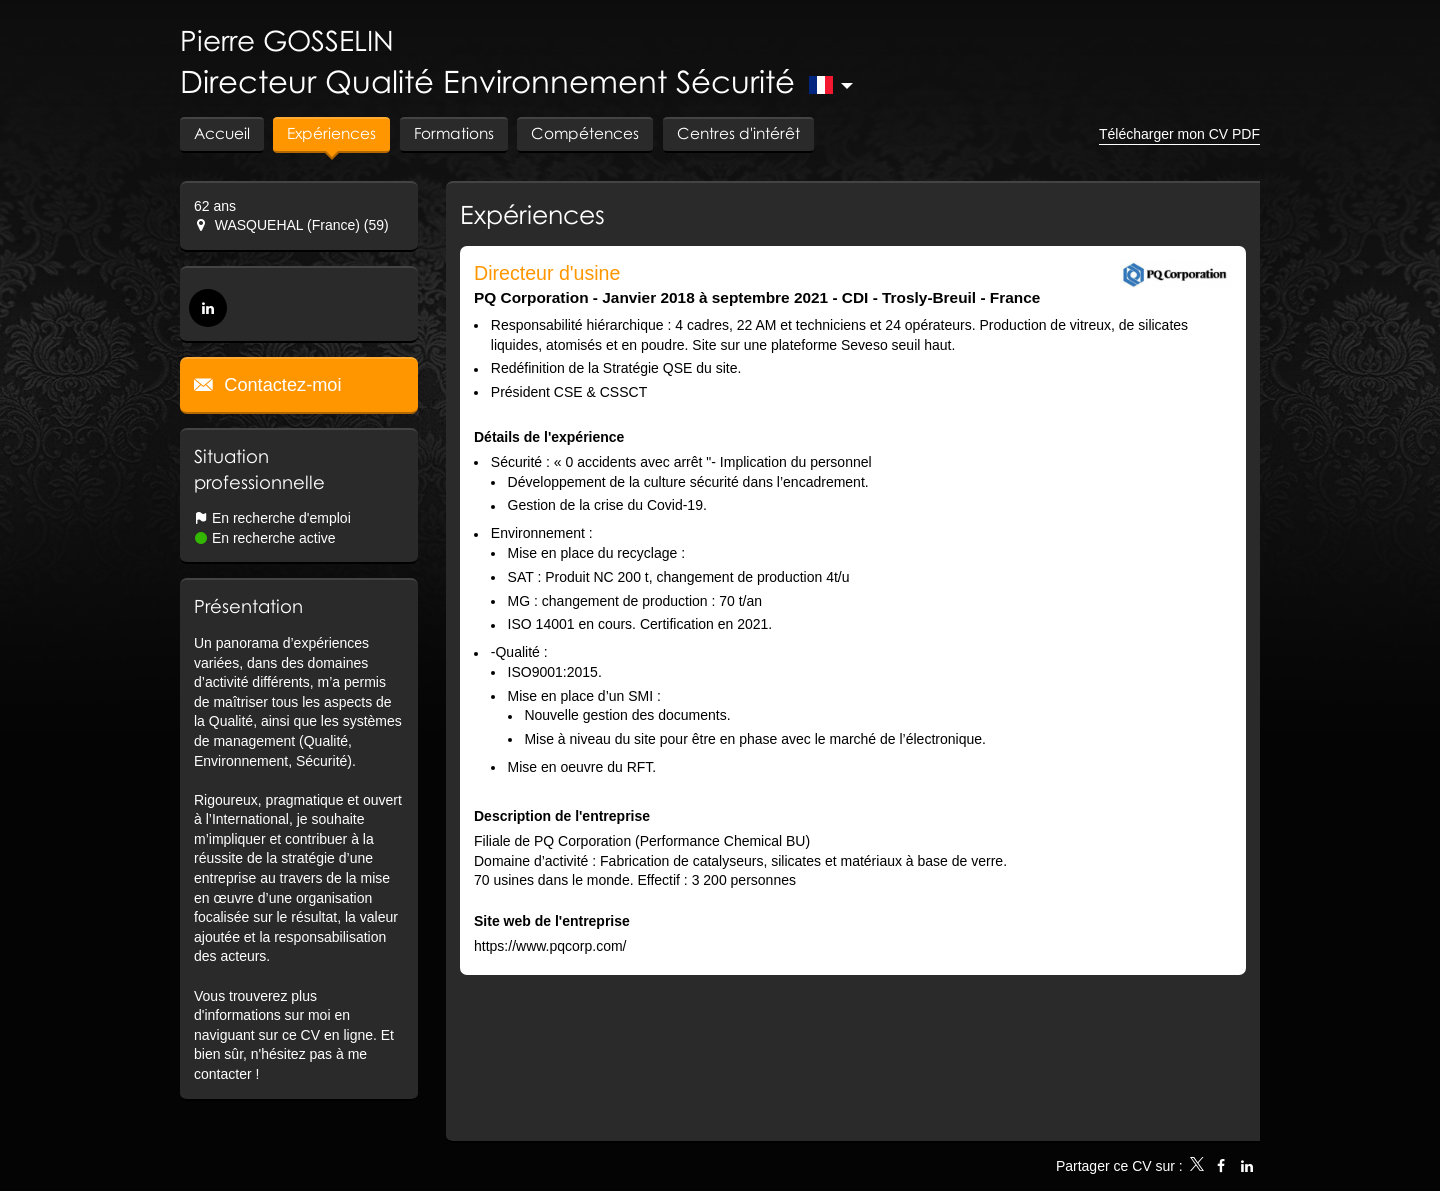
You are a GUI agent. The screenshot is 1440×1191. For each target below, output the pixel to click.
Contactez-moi (280, 385)
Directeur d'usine (547, 273)
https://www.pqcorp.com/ (550, 946)
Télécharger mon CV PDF (1179, 134)
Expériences (532, 214)
